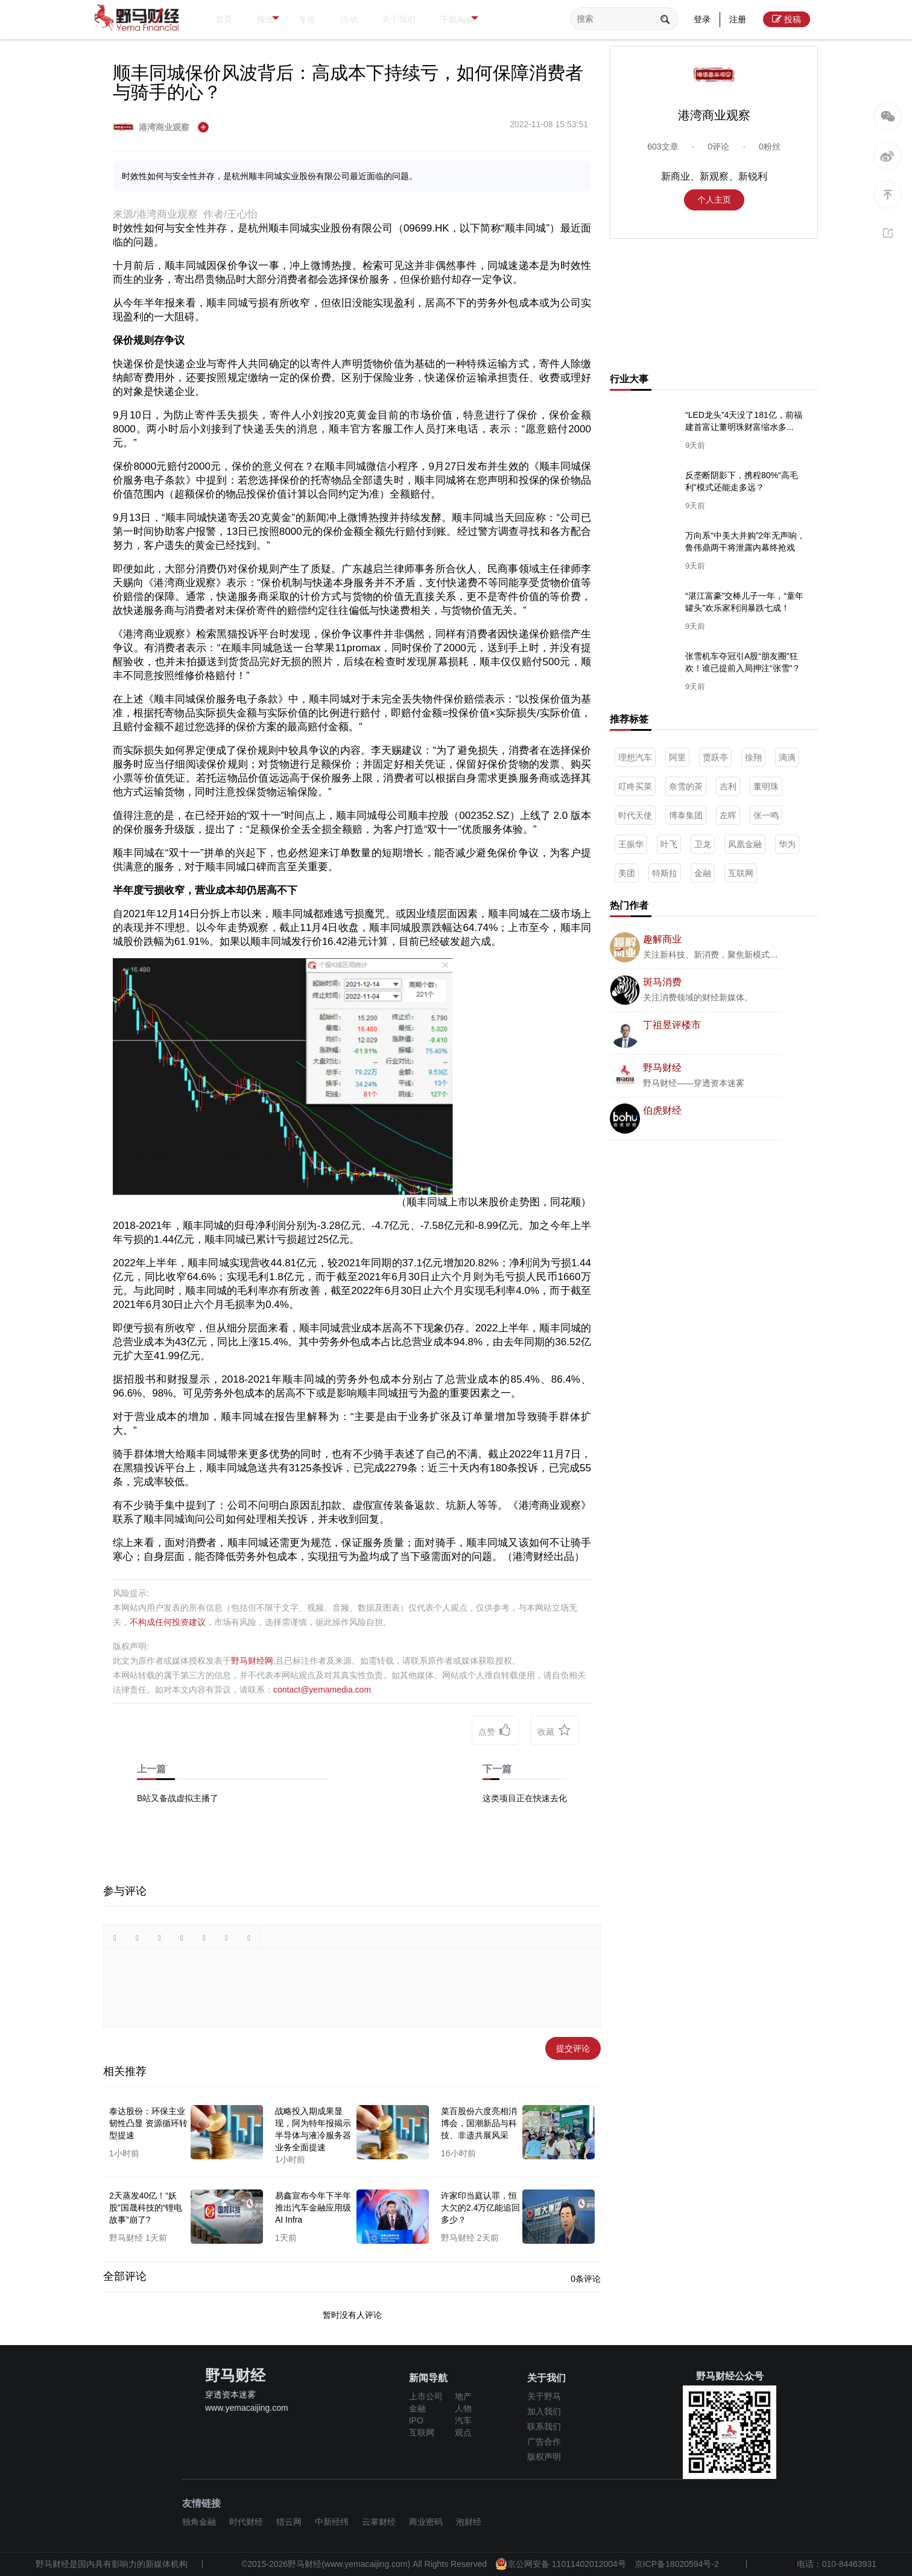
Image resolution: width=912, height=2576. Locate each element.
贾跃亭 (715, 757)
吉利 (728, 786)
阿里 (677, 757)
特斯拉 (664, 873)
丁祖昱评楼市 (672, 1025)
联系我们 (544, 2426)
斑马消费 (662, 982)
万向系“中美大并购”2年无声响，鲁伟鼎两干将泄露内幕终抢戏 (745, 541)
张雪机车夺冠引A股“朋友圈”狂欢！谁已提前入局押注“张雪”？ (742, 662)
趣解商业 (662, 939)
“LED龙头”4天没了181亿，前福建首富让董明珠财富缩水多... (743, 421)
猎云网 (289, 2522)
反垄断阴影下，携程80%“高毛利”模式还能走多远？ (741, 481)
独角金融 (199, 2522)
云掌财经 (379, 2522)
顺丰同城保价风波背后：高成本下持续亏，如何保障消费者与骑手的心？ (348, 82)
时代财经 (246, 2522)
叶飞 (668, 844)
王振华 (631, 844)
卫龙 (702, 844)
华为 (787, 844)
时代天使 (635, 815)
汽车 (463, 2420)
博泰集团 (686, 815)
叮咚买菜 (635, 786)
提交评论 (573, 2048)
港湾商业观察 (152, 127)
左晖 (728, 815)
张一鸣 (766, 815)
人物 (463, 2408)
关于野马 (544, 2396)
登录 (702, 19)
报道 (285, 20)
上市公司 (426, 2396)
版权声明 (544, 2456)
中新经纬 (332, 2522)
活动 (380, 19)
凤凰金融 (745, 844)
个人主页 (714, 199)
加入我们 (544, 2411)
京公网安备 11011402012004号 (560, 2564)
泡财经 (468, 2522)
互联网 (740, 873)
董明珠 (766, 786)
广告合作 (544, 2441)
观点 (463, 2432)
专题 (329, 19)
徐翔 (753, 757)
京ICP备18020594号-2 (677, 2564)
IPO (416, 2420)
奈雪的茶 (686, 786)
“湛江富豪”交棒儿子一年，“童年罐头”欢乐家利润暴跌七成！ (744, 602)
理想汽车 (635, 757)
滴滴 (787, 757)
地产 (463, 2396)
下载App (517, 20)
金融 (702, 873)
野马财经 (662, 1067)
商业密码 (426, 2522)
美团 (626, 873)
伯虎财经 (662, 1110)
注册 (737, 19)
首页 (228, 19)
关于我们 (440, 19)
